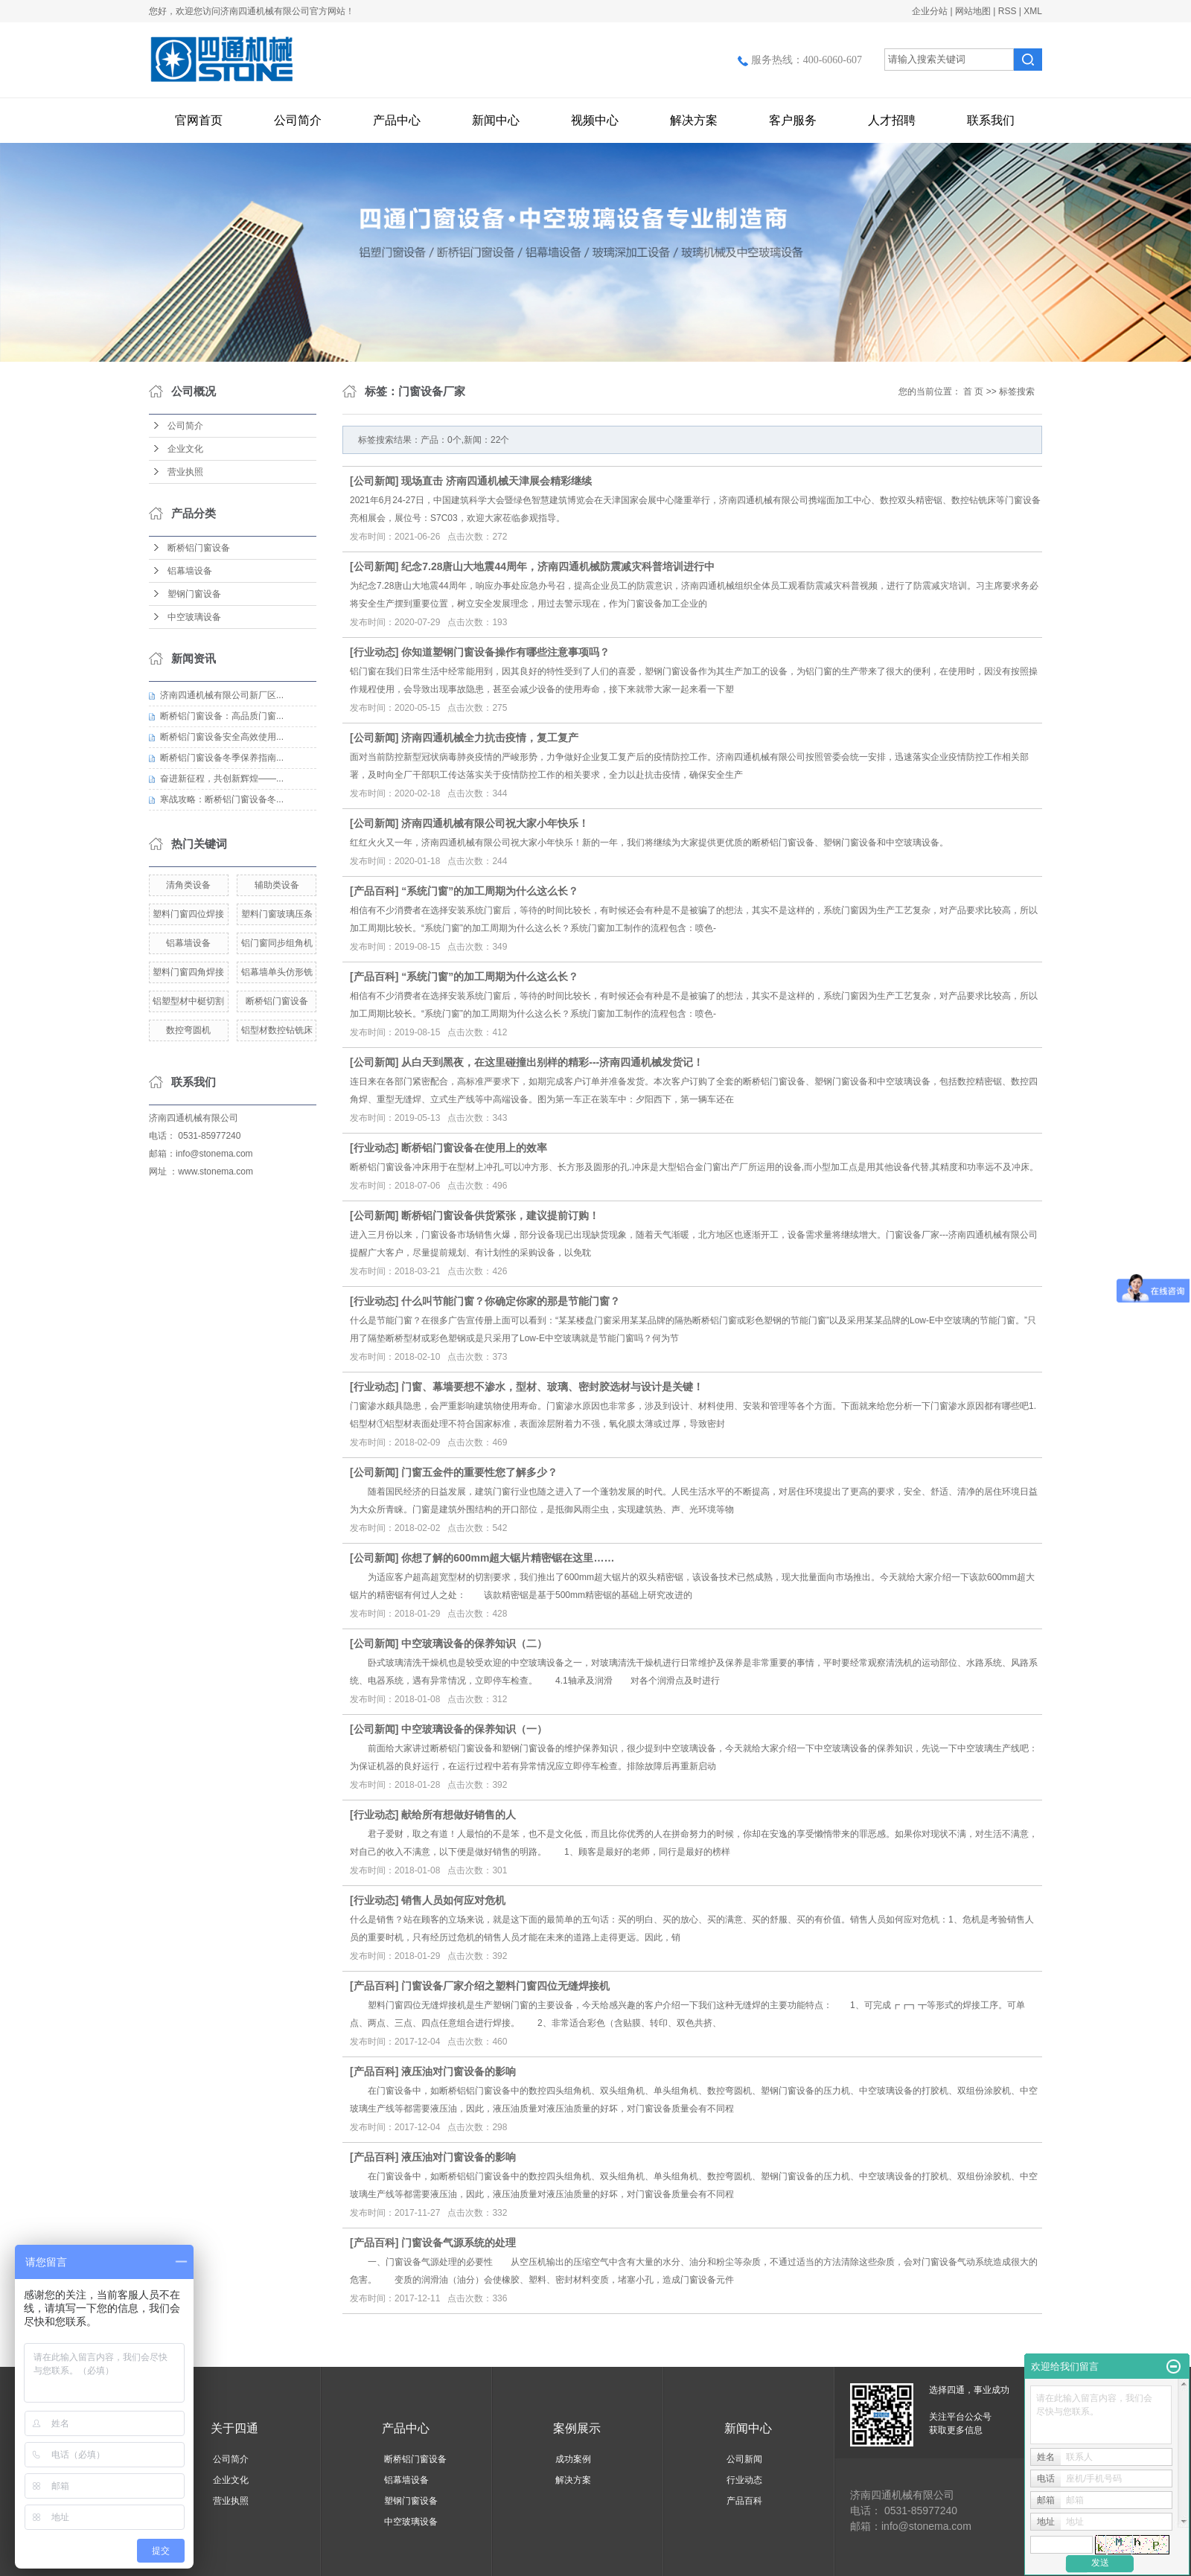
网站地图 (973, 11)
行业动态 (374, 652)
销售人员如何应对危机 (453, 1900)
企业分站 (930, 11)
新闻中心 (496, 120)
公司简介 (298, 120)
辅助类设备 (277, 885)
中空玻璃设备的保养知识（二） (474, 1643)
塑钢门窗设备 (194, 594)
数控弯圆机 (188, 1030)
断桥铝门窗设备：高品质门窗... (222, 716)
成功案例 (573, 2459)
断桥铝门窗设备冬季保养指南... (222, 757)
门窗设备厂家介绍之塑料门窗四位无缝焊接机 (505, 1986)
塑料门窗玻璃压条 (277, 914)
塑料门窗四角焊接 (188, 972)
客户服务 (793, 120)
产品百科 (374, 891)
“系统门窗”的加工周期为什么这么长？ (489, 891)
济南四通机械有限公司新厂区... (222, 695)
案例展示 (577, 2428)
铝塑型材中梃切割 (188, 1001)
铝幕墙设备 (189, 571)
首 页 (973, 391)
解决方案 (694, 120)
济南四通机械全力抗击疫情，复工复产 (489, 738)
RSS (1007, 11)
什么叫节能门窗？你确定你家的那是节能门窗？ (510, 1301)
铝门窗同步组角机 (277, 943)
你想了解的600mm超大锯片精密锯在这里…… (507, 1558)
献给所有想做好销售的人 (458, 1815)
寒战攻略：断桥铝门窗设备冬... (222, 799)
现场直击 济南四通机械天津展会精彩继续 (496, 481)
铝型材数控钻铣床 (277, 1030)
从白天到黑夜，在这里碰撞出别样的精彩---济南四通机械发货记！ (552, 1062)
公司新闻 (374, 481)
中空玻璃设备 (194, 617)
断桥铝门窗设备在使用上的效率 (474, 1148)
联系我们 (991, 120)
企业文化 (185, 449)
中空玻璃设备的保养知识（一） (474, 1729)
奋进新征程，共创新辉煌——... (222, 778)
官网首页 (199, 120)
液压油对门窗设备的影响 (458, 2071)
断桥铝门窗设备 (198, 548)
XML (1033, 11)
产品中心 (397, 120)
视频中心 (595, 120)
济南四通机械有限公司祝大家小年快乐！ (495, 823)
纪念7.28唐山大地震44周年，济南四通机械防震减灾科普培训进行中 (558, 566)
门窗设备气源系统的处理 (458, 2243)
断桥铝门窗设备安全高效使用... (222, 737)
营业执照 (185, 472)
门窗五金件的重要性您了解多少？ (479, 1472)
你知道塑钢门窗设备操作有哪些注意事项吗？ (505, 652)
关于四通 (234, 2428)
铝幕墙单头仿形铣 (277, 972)
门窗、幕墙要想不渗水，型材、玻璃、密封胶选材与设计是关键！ (552, 1387)
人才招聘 (892, 120)
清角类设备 (188, 885)
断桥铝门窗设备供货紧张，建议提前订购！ (500, 1215)
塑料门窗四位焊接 (188, 914)
